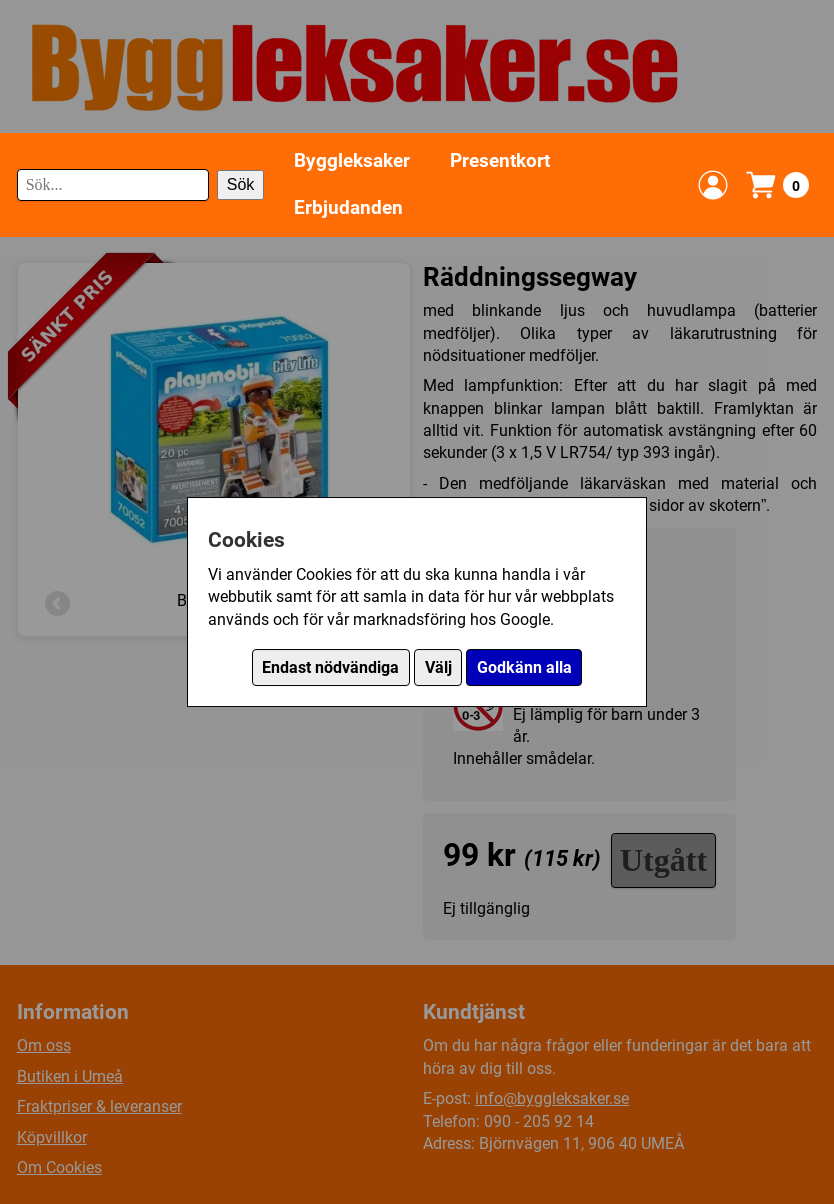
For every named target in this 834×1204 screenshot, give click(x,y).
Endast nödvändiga (330, 667)
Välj (438, 667)
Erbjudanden (348, 207)
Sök (241, 184)
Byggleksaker (352, 160)
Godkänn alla (524, 667)
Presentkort (500, 160)
